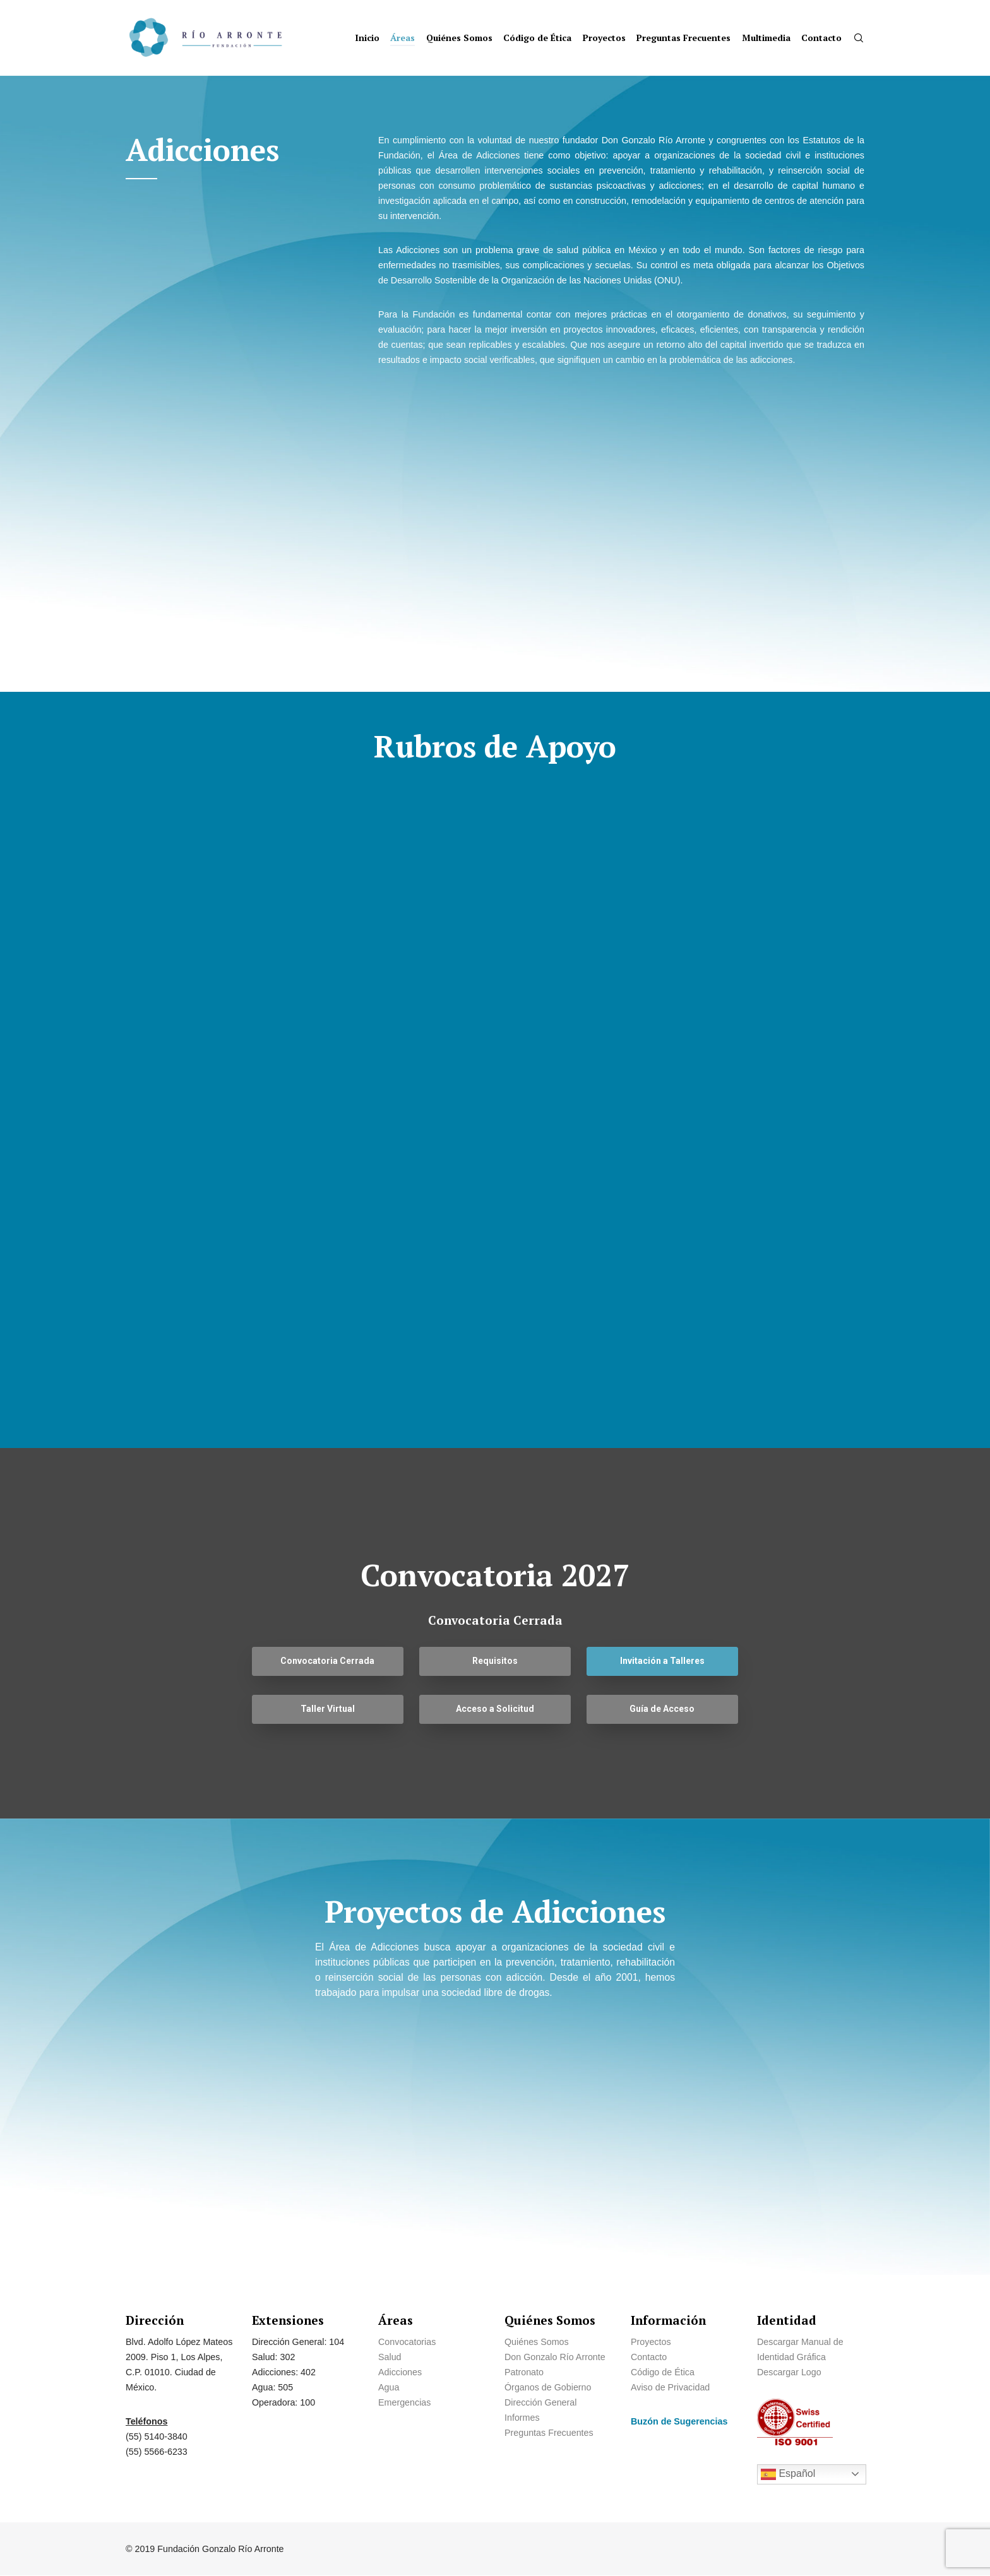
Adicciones (400, 2372)
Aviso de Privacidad (670, 2387)
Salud (390, 2357)
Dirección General (540, 2402)
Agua (388, 2387)
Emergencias (405, 2402)
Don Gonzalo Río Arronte (554, 2357)
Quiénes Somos (536, 2342)
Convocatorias (407, 2342)
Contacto (649, 2357)
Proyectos (651, 2342)
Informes (522, 2418)
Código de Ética (663, 2372)
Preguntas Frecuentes (548, 2433)
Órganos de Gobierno (548, 2387)
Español (788, 2474)
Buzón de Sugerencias (679, 2421)
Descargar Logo (789, 2372)
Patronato (524, 2372)
